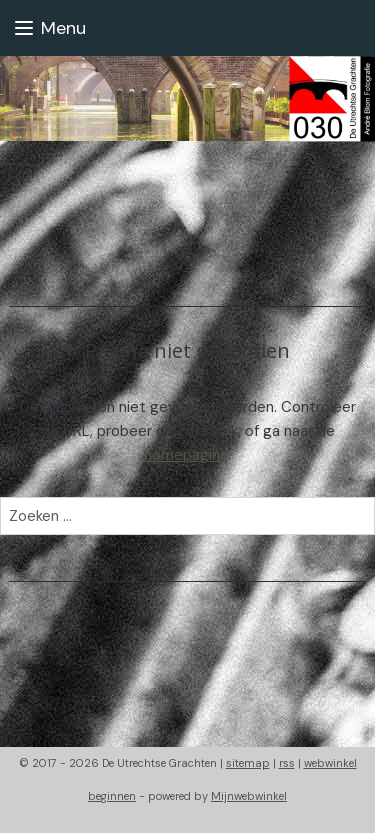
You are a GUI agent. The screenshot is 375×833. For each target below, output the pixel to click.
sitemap (248, 763)
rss (287, 763)
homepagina (186, 455)
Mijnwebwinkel (249, 796)
